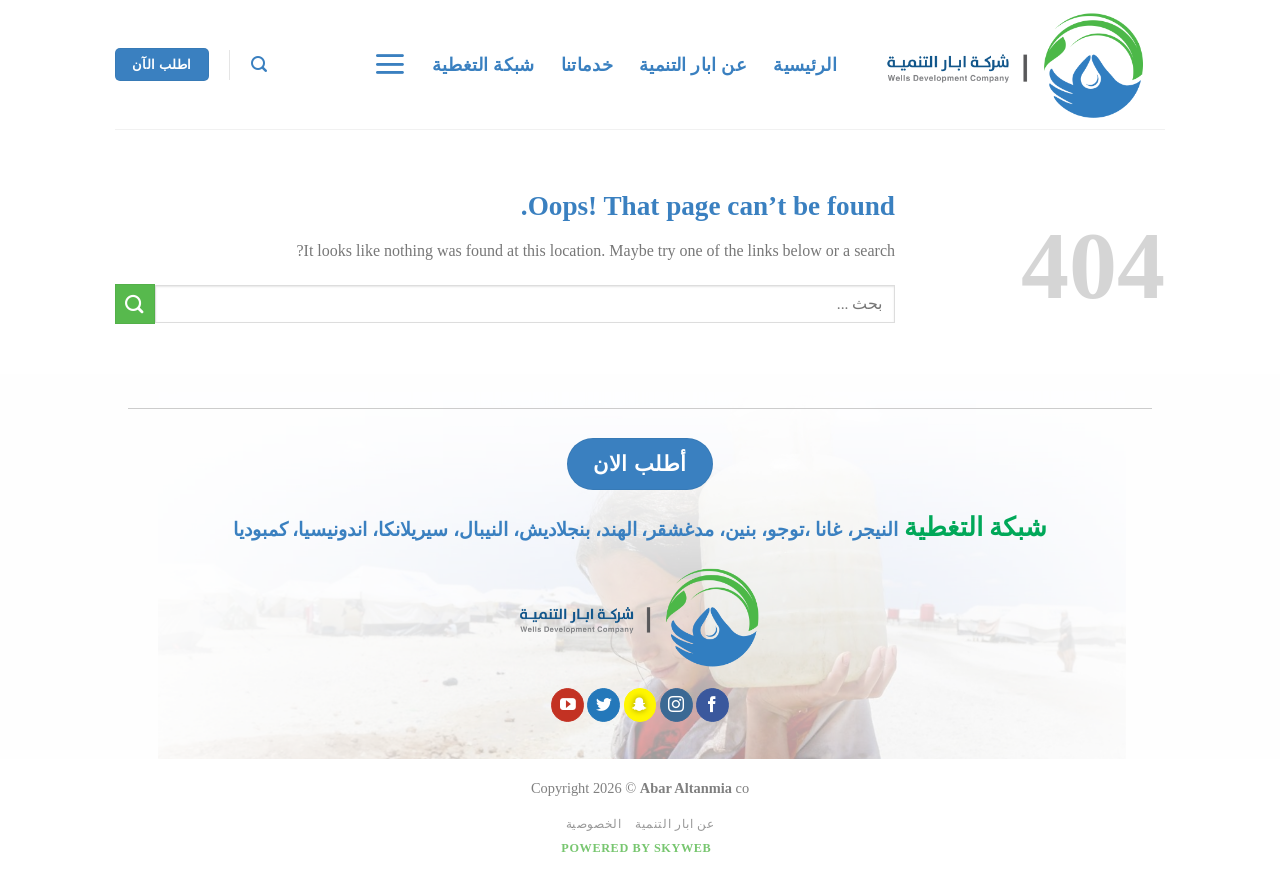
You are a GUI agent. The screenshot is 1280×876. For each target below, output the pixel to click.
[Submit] (135, 303)
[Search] (259, 64)
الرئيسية (805, 65)
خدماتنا (587, 65)
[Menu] (389, 64)
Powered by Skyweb (636, 848)
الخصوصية (594, 824)
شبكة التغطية (483, 65)
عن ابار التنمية (693, 65)
